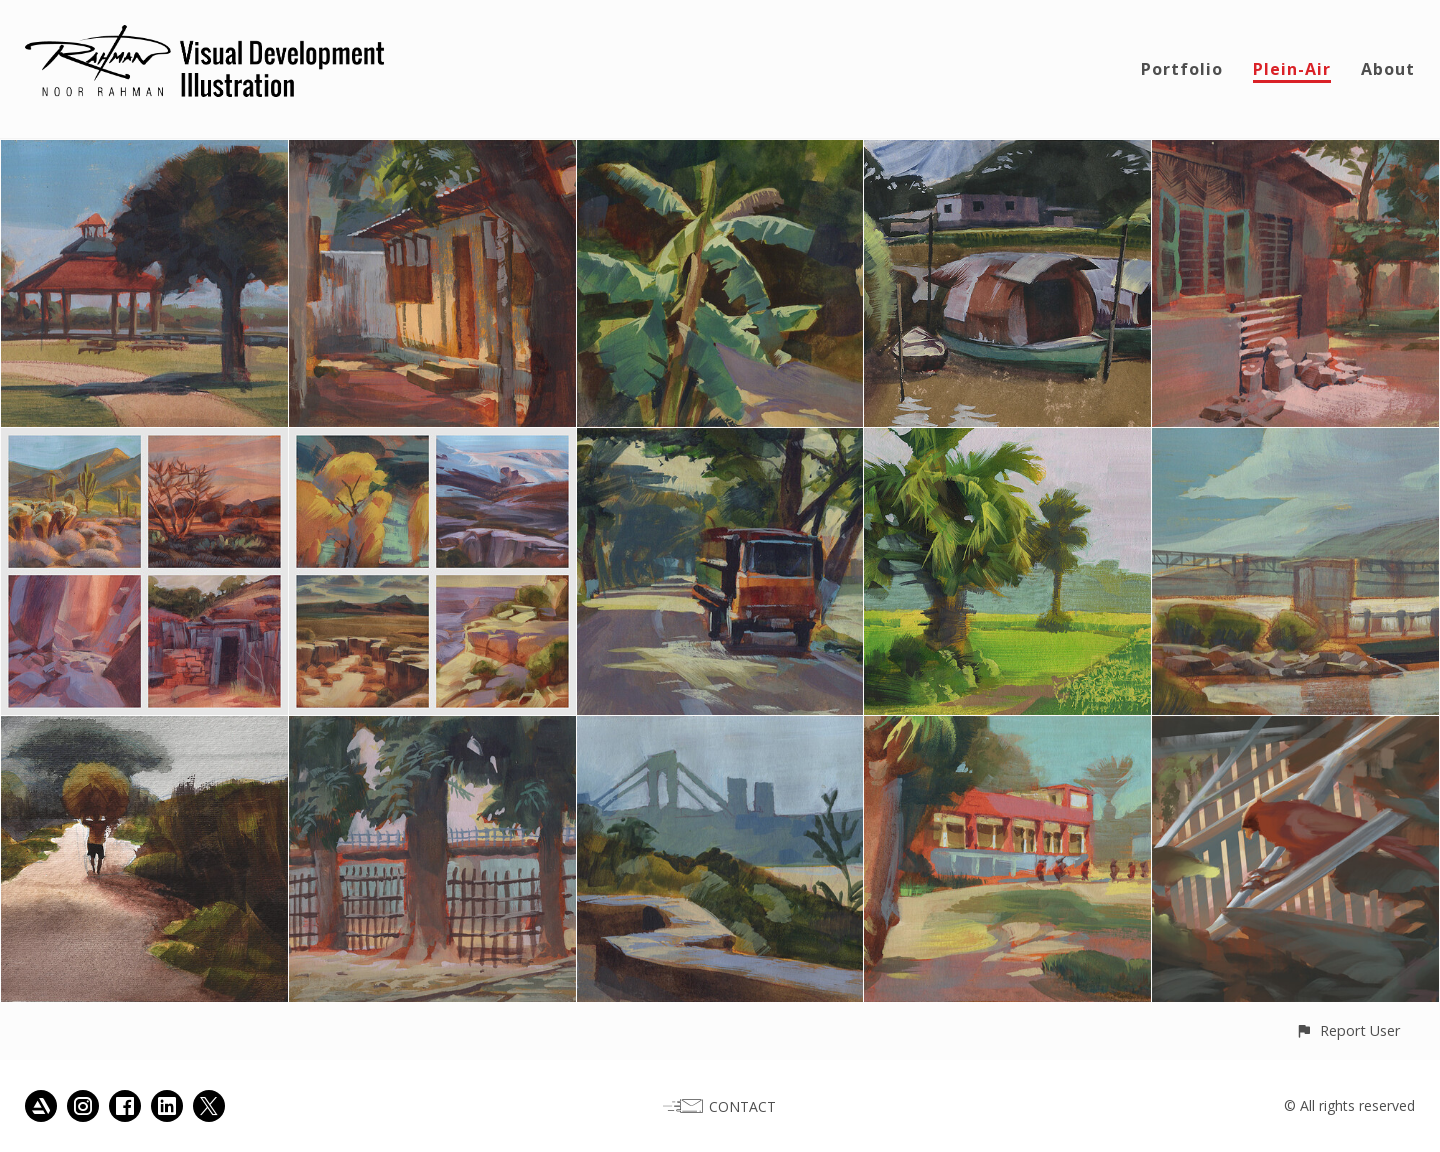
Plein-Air (1292, 69)
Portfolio (1182, 69)
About (1388, 69)
